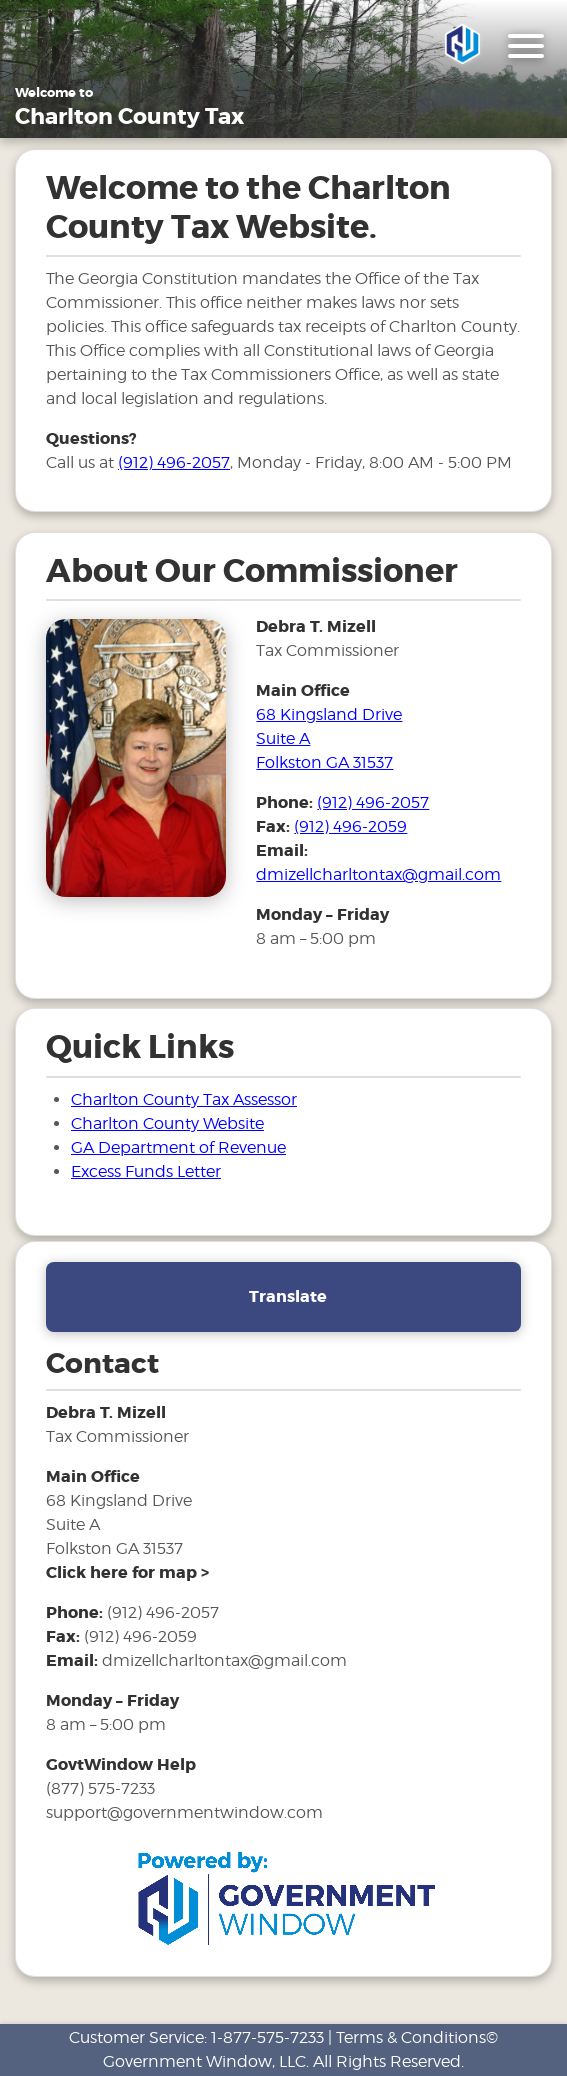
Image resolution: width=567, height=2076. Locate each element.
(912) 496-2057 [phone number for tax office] (373, 805)
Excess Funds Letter (146, 1173)
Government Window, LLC (204, 2061)
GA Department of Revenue (178, 1149)
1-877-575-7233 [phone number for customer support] (267, 2037)
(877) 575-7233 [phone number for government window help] (100, 1791)
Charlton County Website (167, 1125)
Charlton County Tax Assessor (184, 1101)
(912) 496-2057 (174, 465)
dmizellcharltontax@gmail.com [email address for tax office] (378, 877)
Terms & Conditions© (417, 2037)
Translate (288, 1298)
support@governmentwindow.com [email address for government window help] (184, 1815)
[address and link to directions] (127, 1575)
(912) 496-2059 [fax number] (350, 829)
